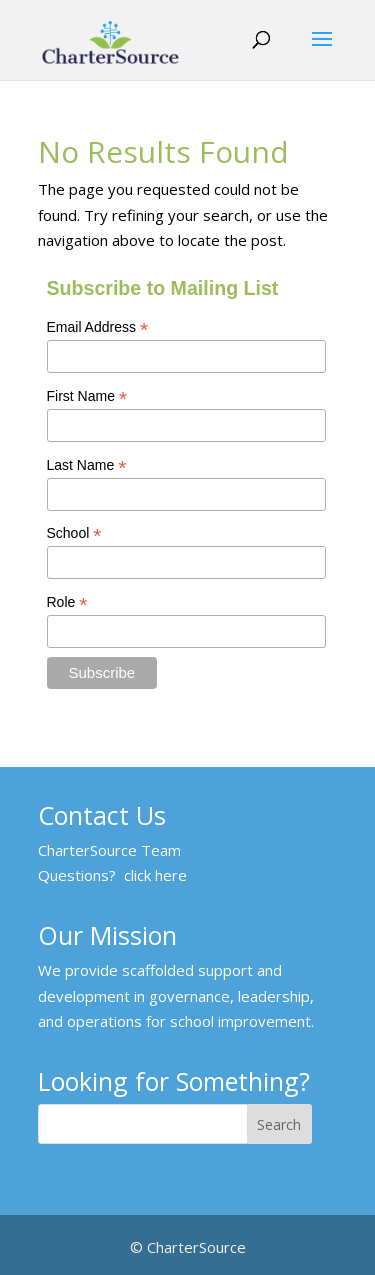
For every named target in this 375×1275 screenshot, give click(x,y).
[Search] (280, 1124)
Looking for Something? (174, 1083)
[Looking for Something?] (143, 1124)
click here (155, 875)
